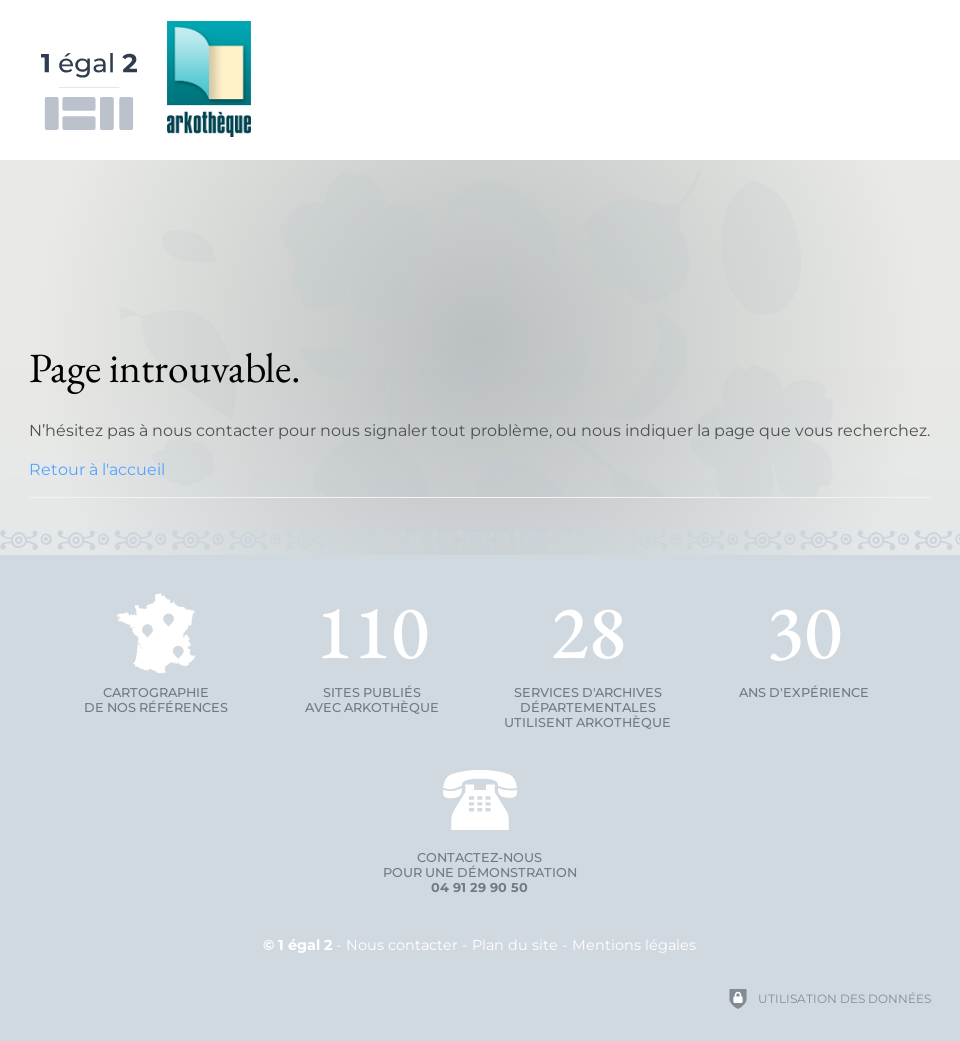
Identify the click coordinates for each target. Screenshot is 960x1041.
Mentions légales (634, 945)
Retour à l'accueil (97, 469)
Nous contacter (402, 945)
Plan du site (515, 945)
